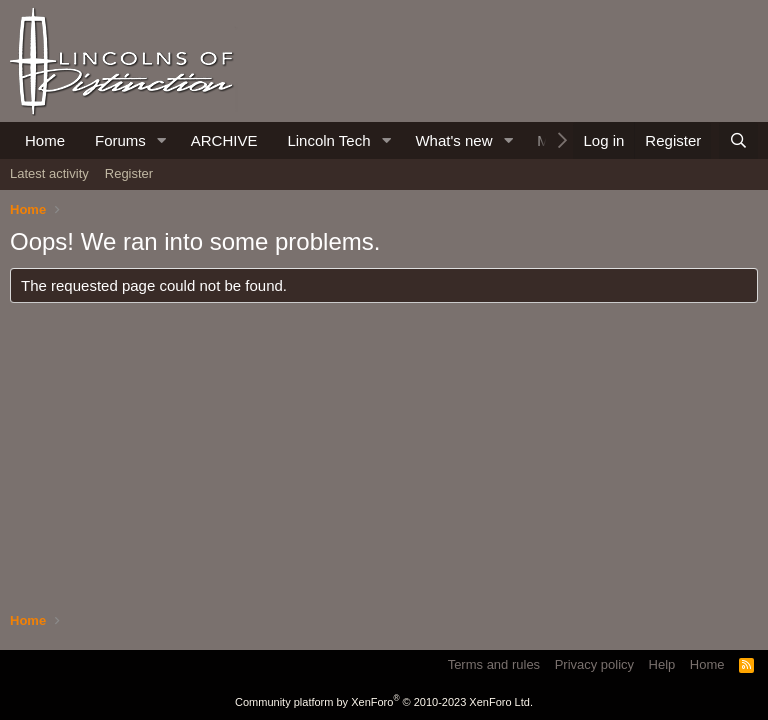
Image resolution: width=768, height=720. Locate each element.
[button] (162, 140)
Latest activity (49, 173)
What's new (453, 140)
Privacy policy (594, 664)
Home (45, 140)
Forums (120, 140)
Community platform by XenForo (384, 702)
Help (662, 664)
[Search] (738, 140)
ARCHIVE (224, 140)
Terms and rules (494, 664)
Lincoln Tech (328, 140)
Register (129, 173)
